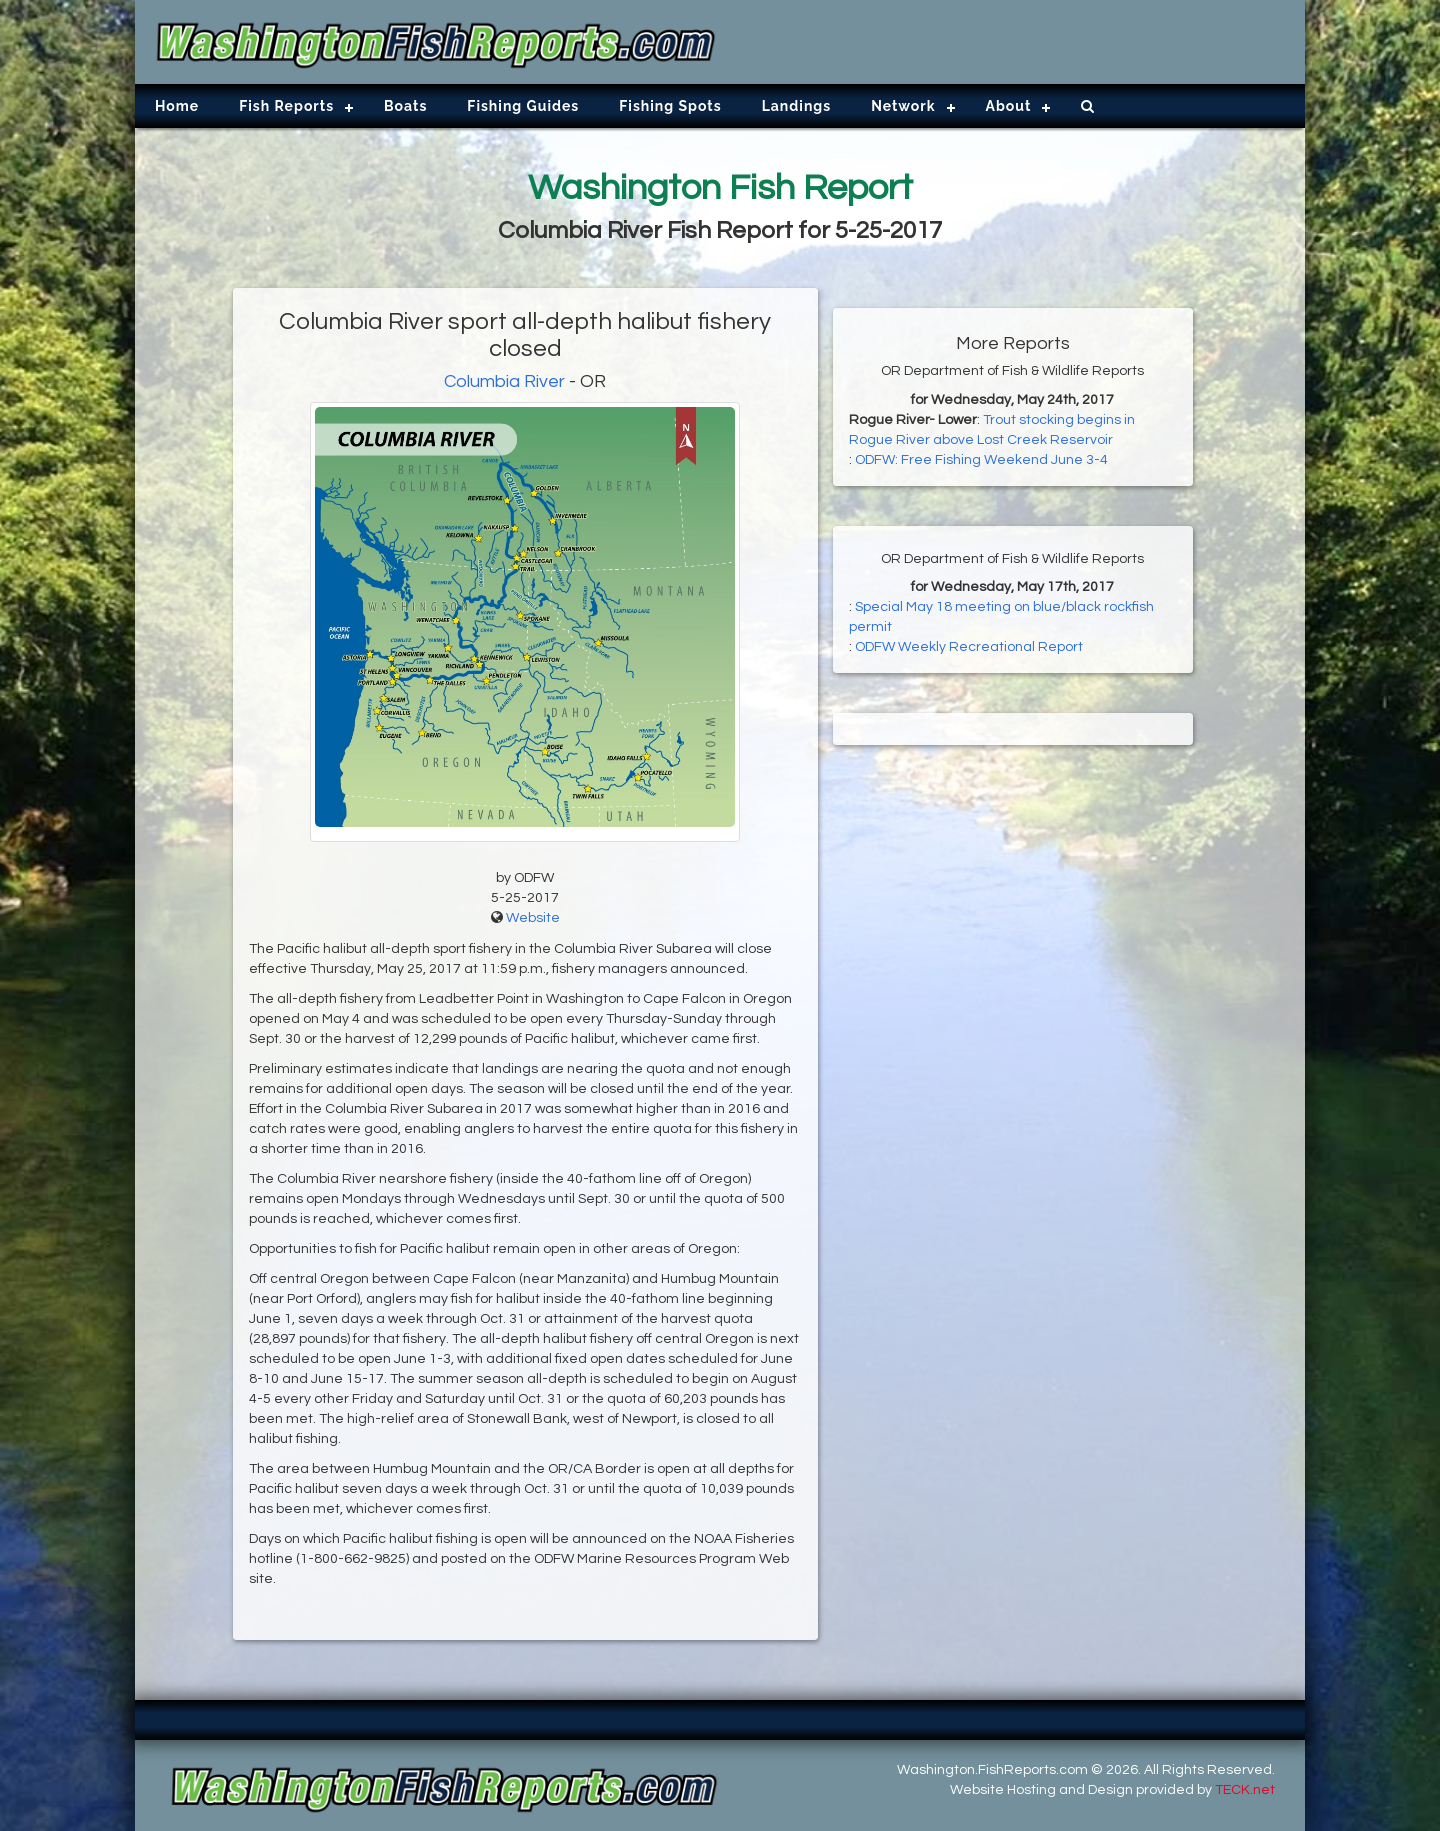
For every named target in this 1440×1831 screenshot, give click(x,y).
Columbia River (504, 381)
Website (533, 918)
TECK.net (1245, 1790)
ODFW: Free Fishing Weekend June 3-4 (981, 460)
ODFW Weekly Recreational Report (969, 647)
